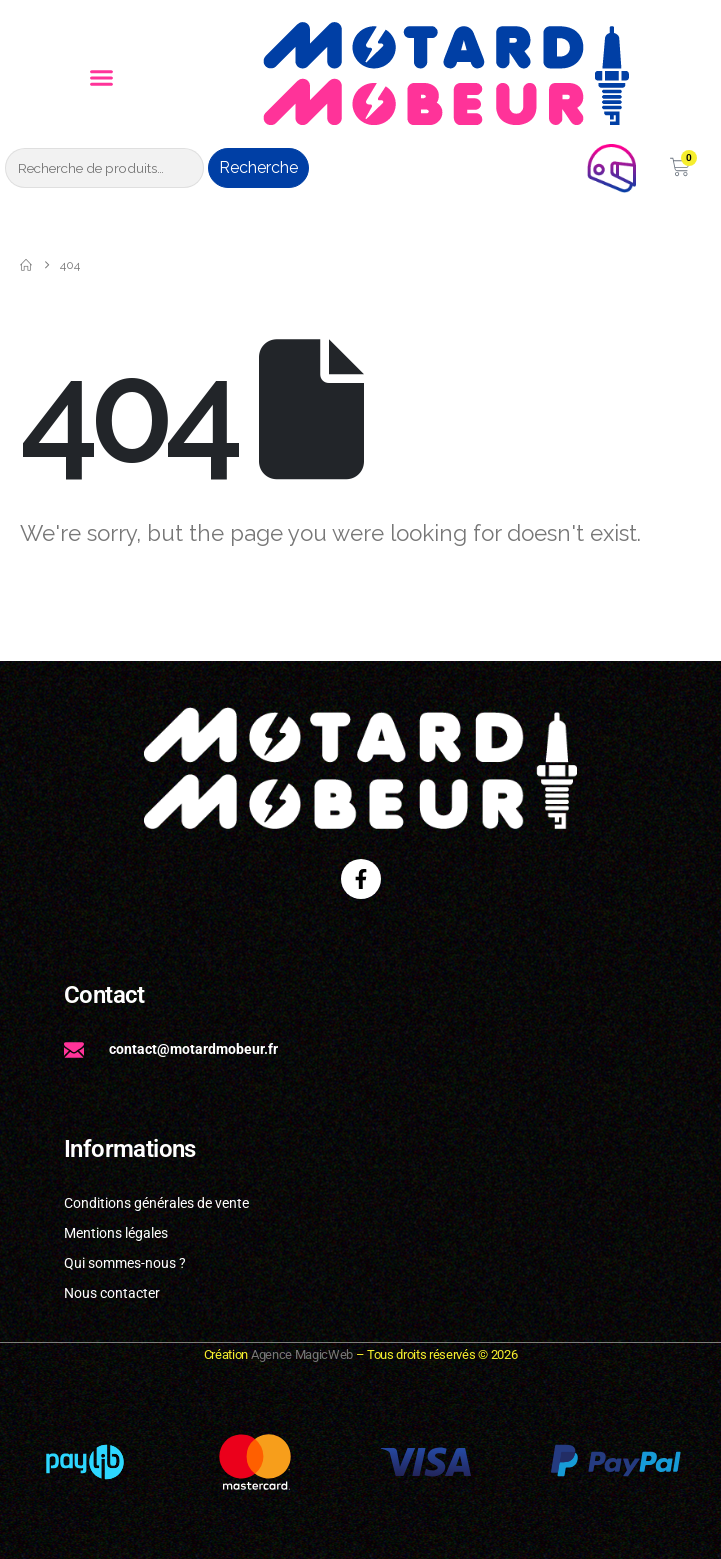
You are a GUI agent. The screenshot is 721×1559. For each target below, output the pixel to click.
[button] (101, 78)
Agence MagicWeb (302, 1354)
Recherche (258, 167)
